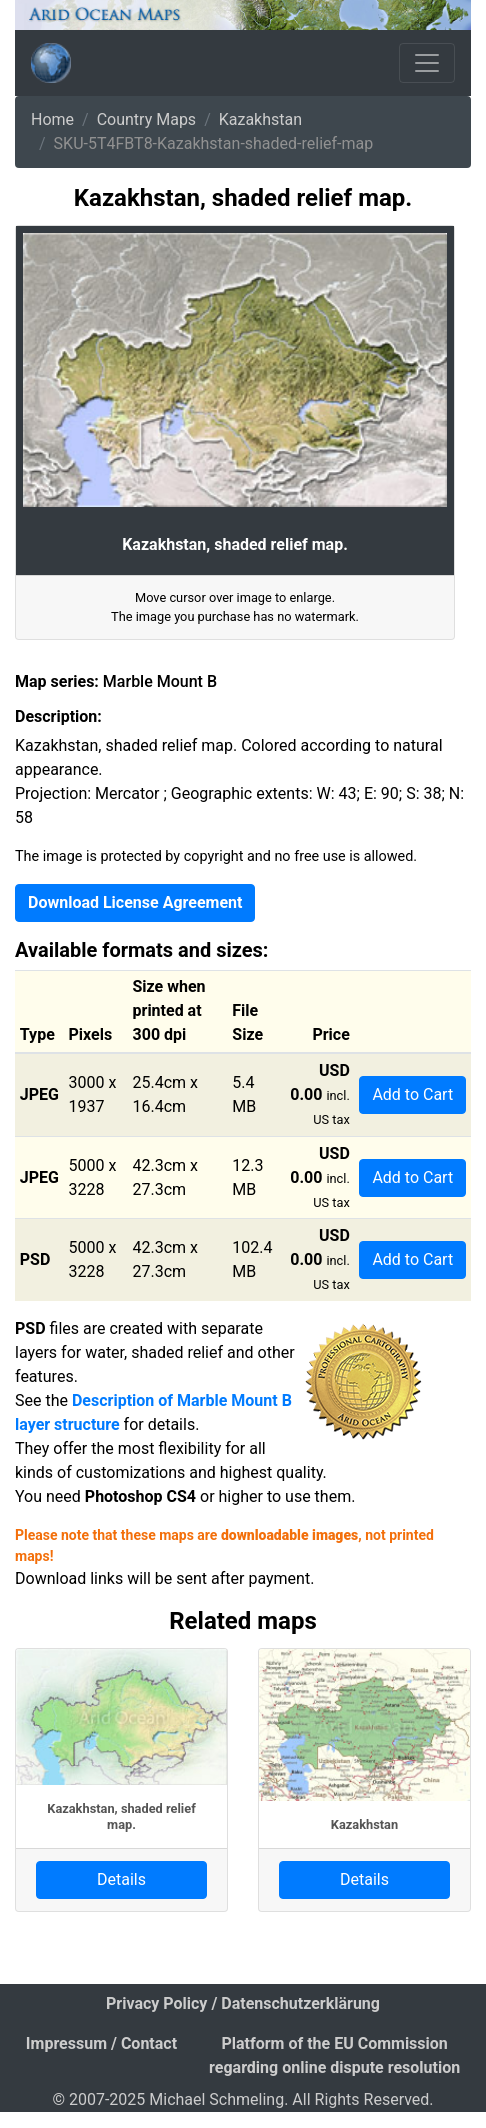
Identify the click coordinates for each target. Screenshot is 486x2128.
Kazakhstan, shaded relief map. (121, 1816)
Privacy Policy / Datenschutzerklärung (243, 2003)
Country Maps (146, 119)
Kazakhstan (260, 119)
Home (52, 119)
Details (121, 1879)
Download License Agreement (135, 902)
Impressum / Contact (101, 2043)
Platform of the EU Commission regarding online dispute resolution (334, 2055)
